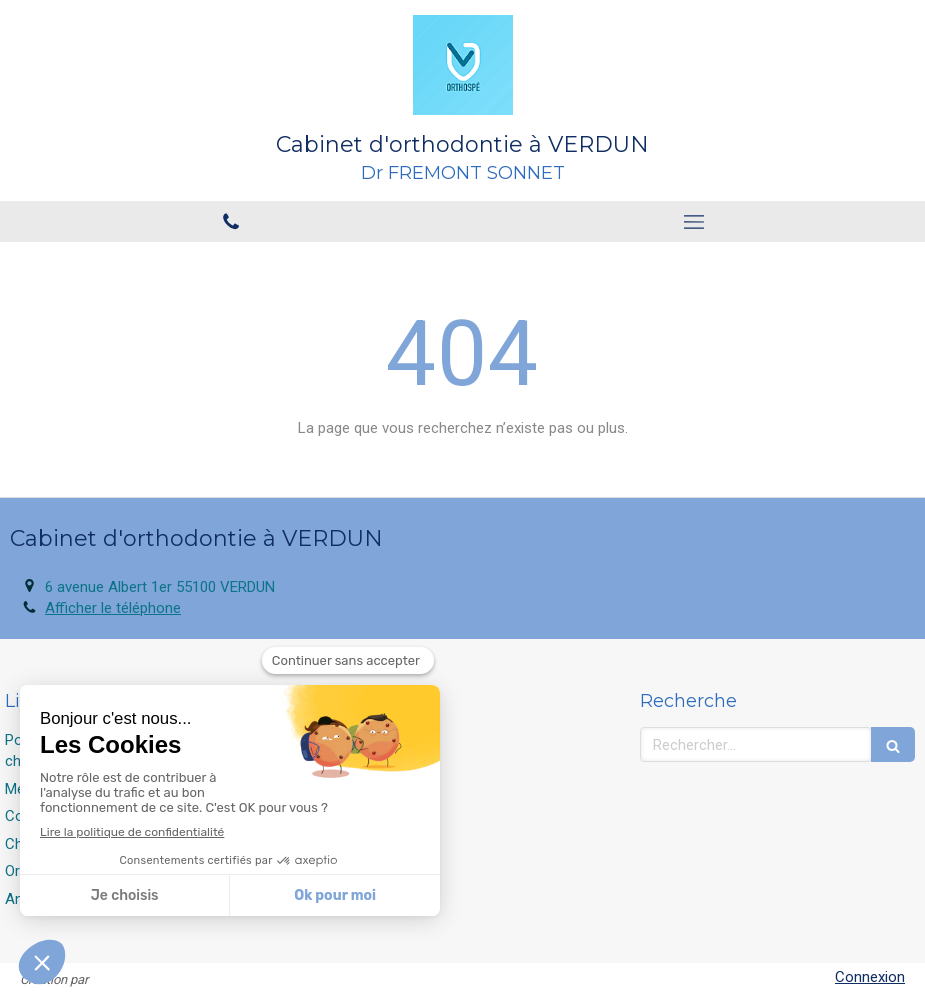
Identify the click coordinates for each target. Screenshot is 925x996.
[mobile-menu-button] (694, 222)
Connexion (870, 977)
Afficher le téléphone (113, 608)
